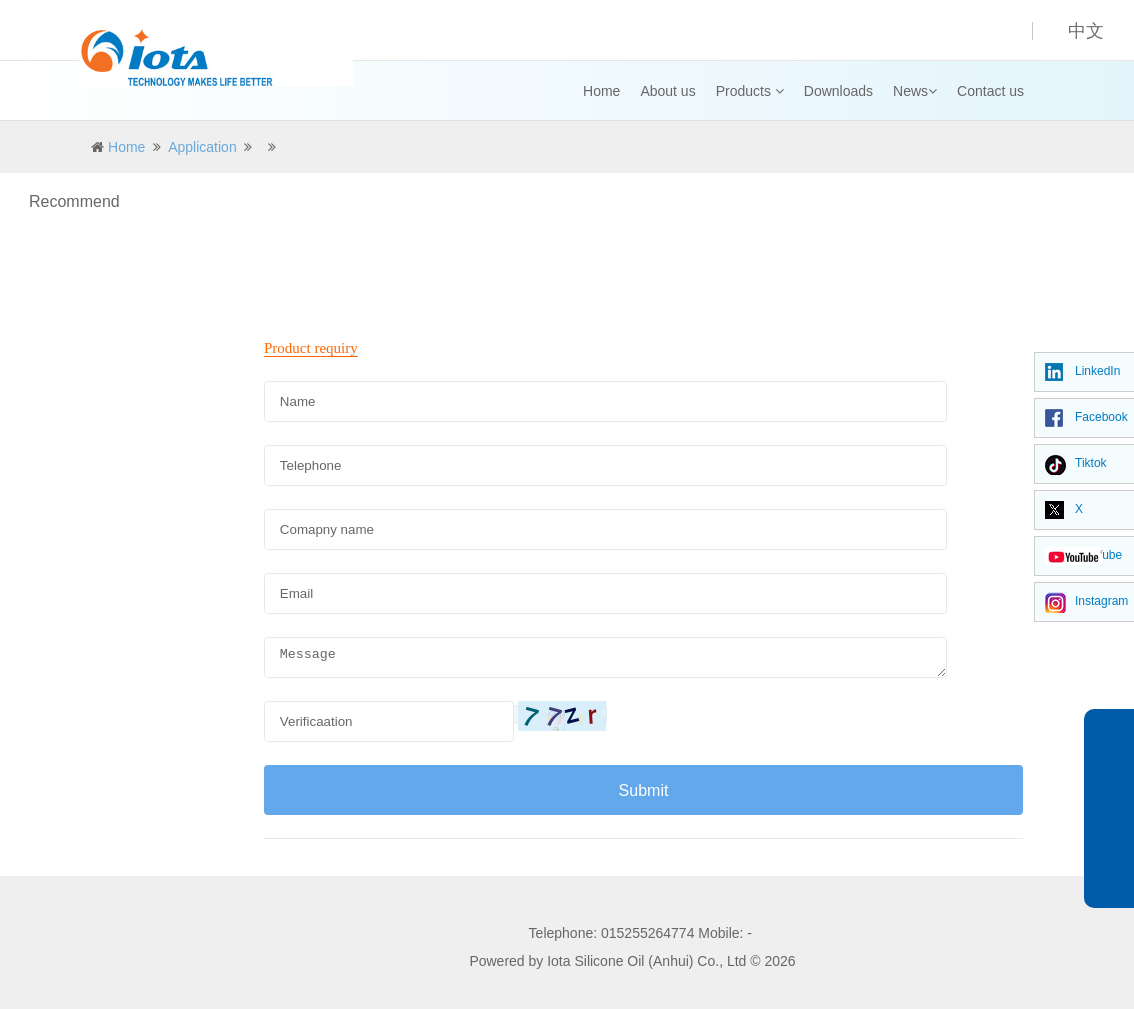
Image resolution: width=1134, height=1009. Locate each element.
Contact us (990, 91)
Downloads (838, 91)
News (915, 91)
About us (667, 91)
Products (750, 91)
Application (202, 147)
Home (601, 91)
